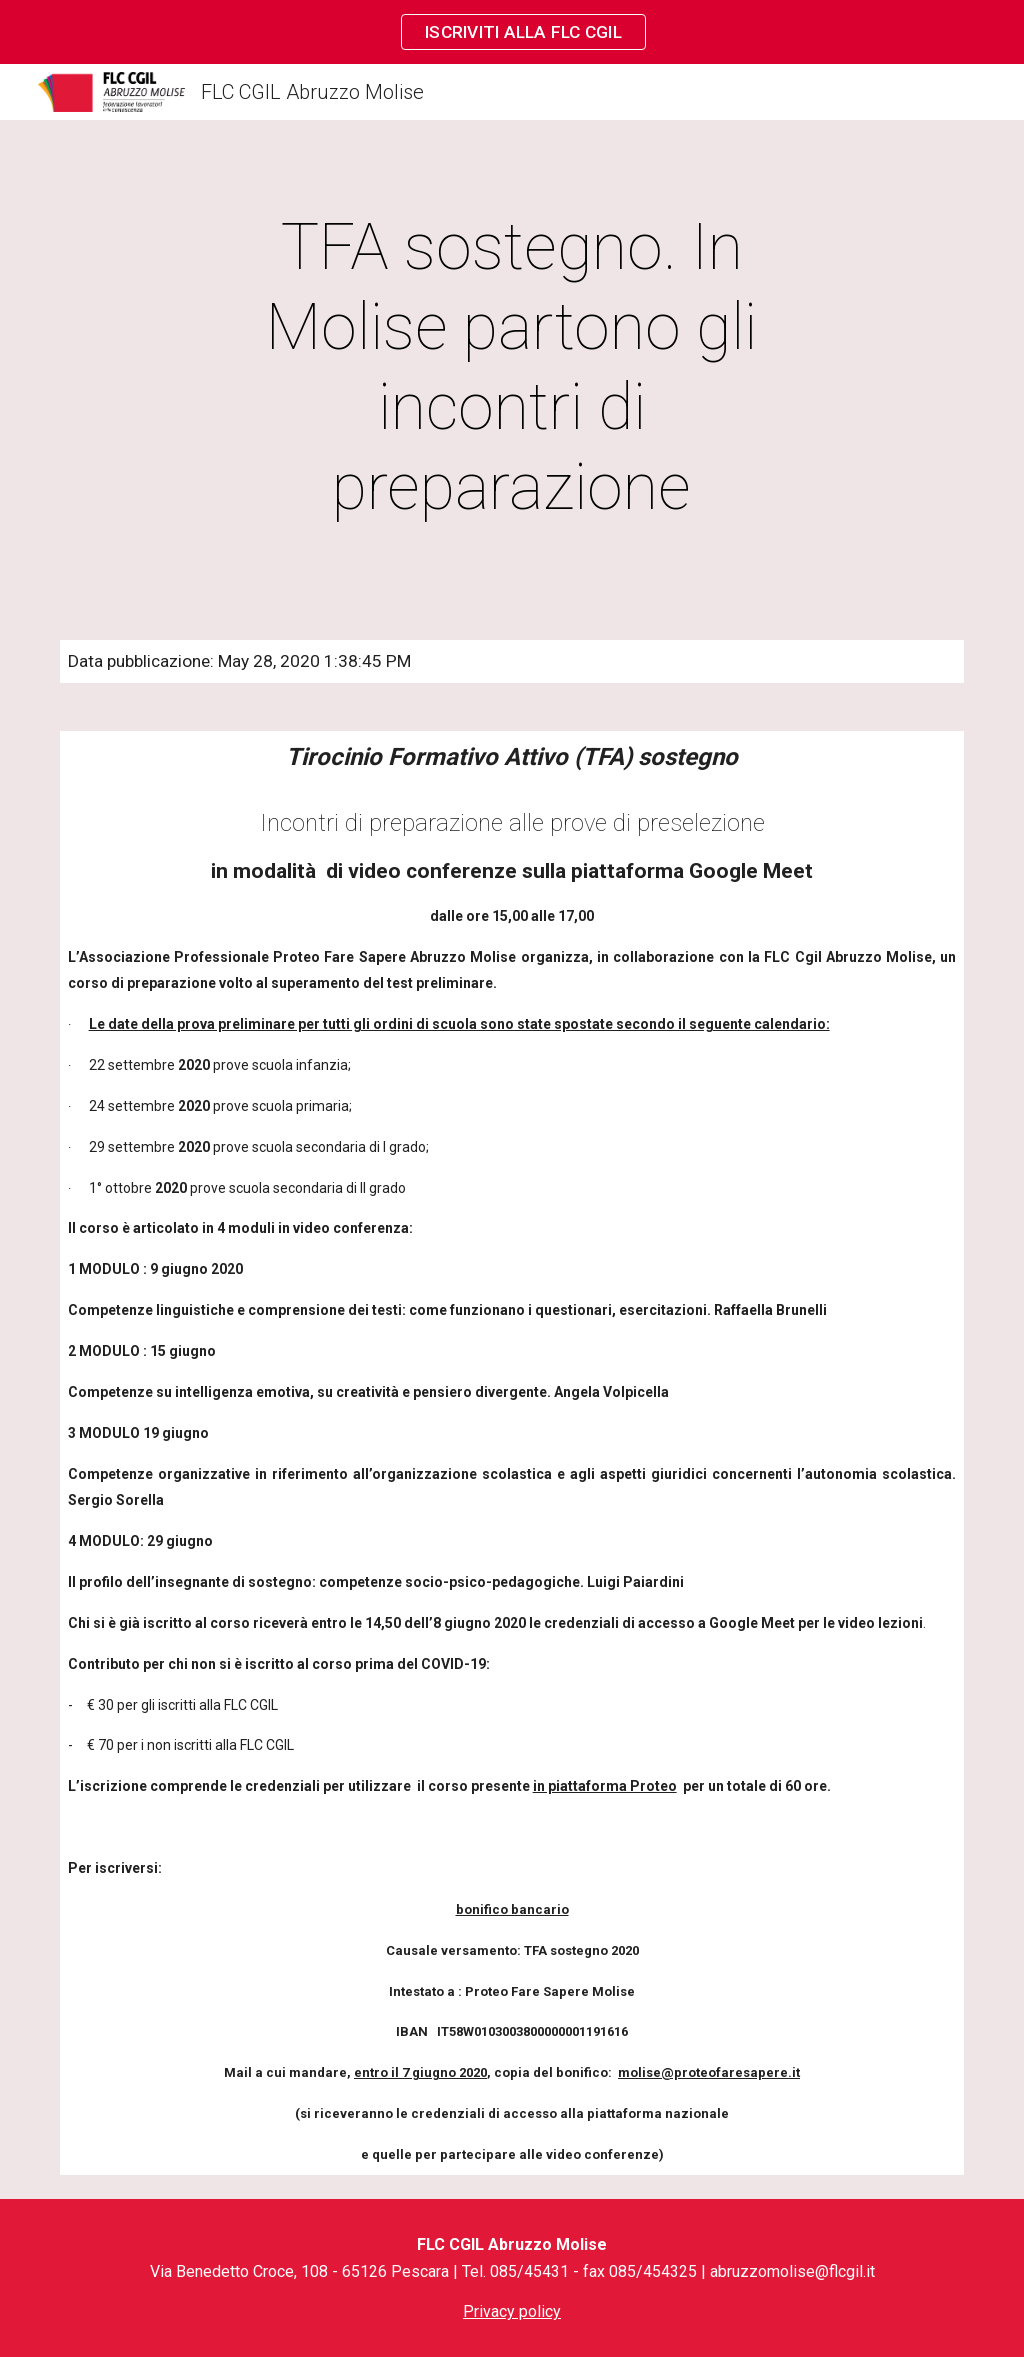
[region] (512, 32)
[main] (511, 368)
